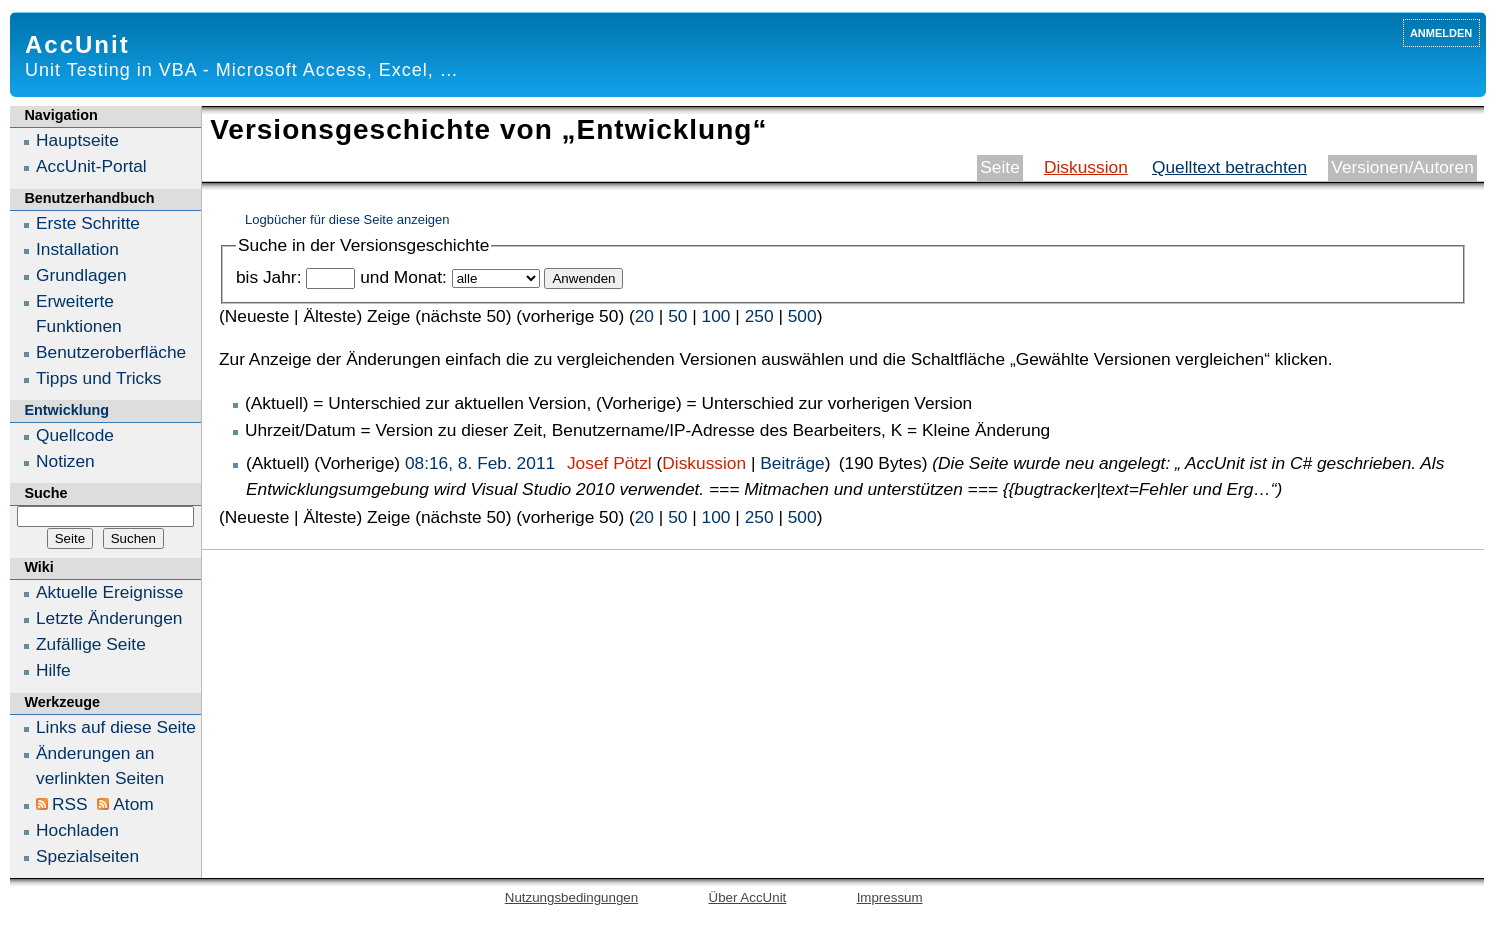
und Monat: (403, 277)
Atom (133, 804)
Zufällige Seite (91, 644)
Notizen (65, 461)
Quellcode (75, 435)
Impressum (890, 897)
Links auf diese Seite (116, 727)
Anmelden (1441, 31)
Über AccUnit (748, 897)
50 (677, 316)
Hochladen (77, 830)
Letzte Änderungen (109, 618)
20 (644, 316)
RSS (70, 804)
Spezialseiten (87, 856)
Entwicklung (66, 410)
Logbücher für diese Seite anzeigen (347, 219)
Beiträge (792, 463)
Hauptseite (77, 140)
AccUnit (77, 44)
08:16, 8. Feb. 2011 (480, 463)
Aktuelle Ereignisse (109, 592)
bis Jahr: (269, 277)
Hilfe (53, 670)
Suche (45, 493)
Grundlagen (81, 275)
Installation (77, 249)
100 (716, 316)
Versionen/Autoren (1402, 167)
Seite (1000, 167)
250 (759, 316)
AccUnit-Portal (91, 166)
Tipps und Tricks (99, 378)
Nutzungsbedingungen (571, 897)
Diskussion (1086, 167)
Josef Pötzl (609, 463)
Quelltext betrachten (1229, 167)
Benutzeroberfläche (111, 352)
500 (802, 316)
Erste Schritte (88, 223)
